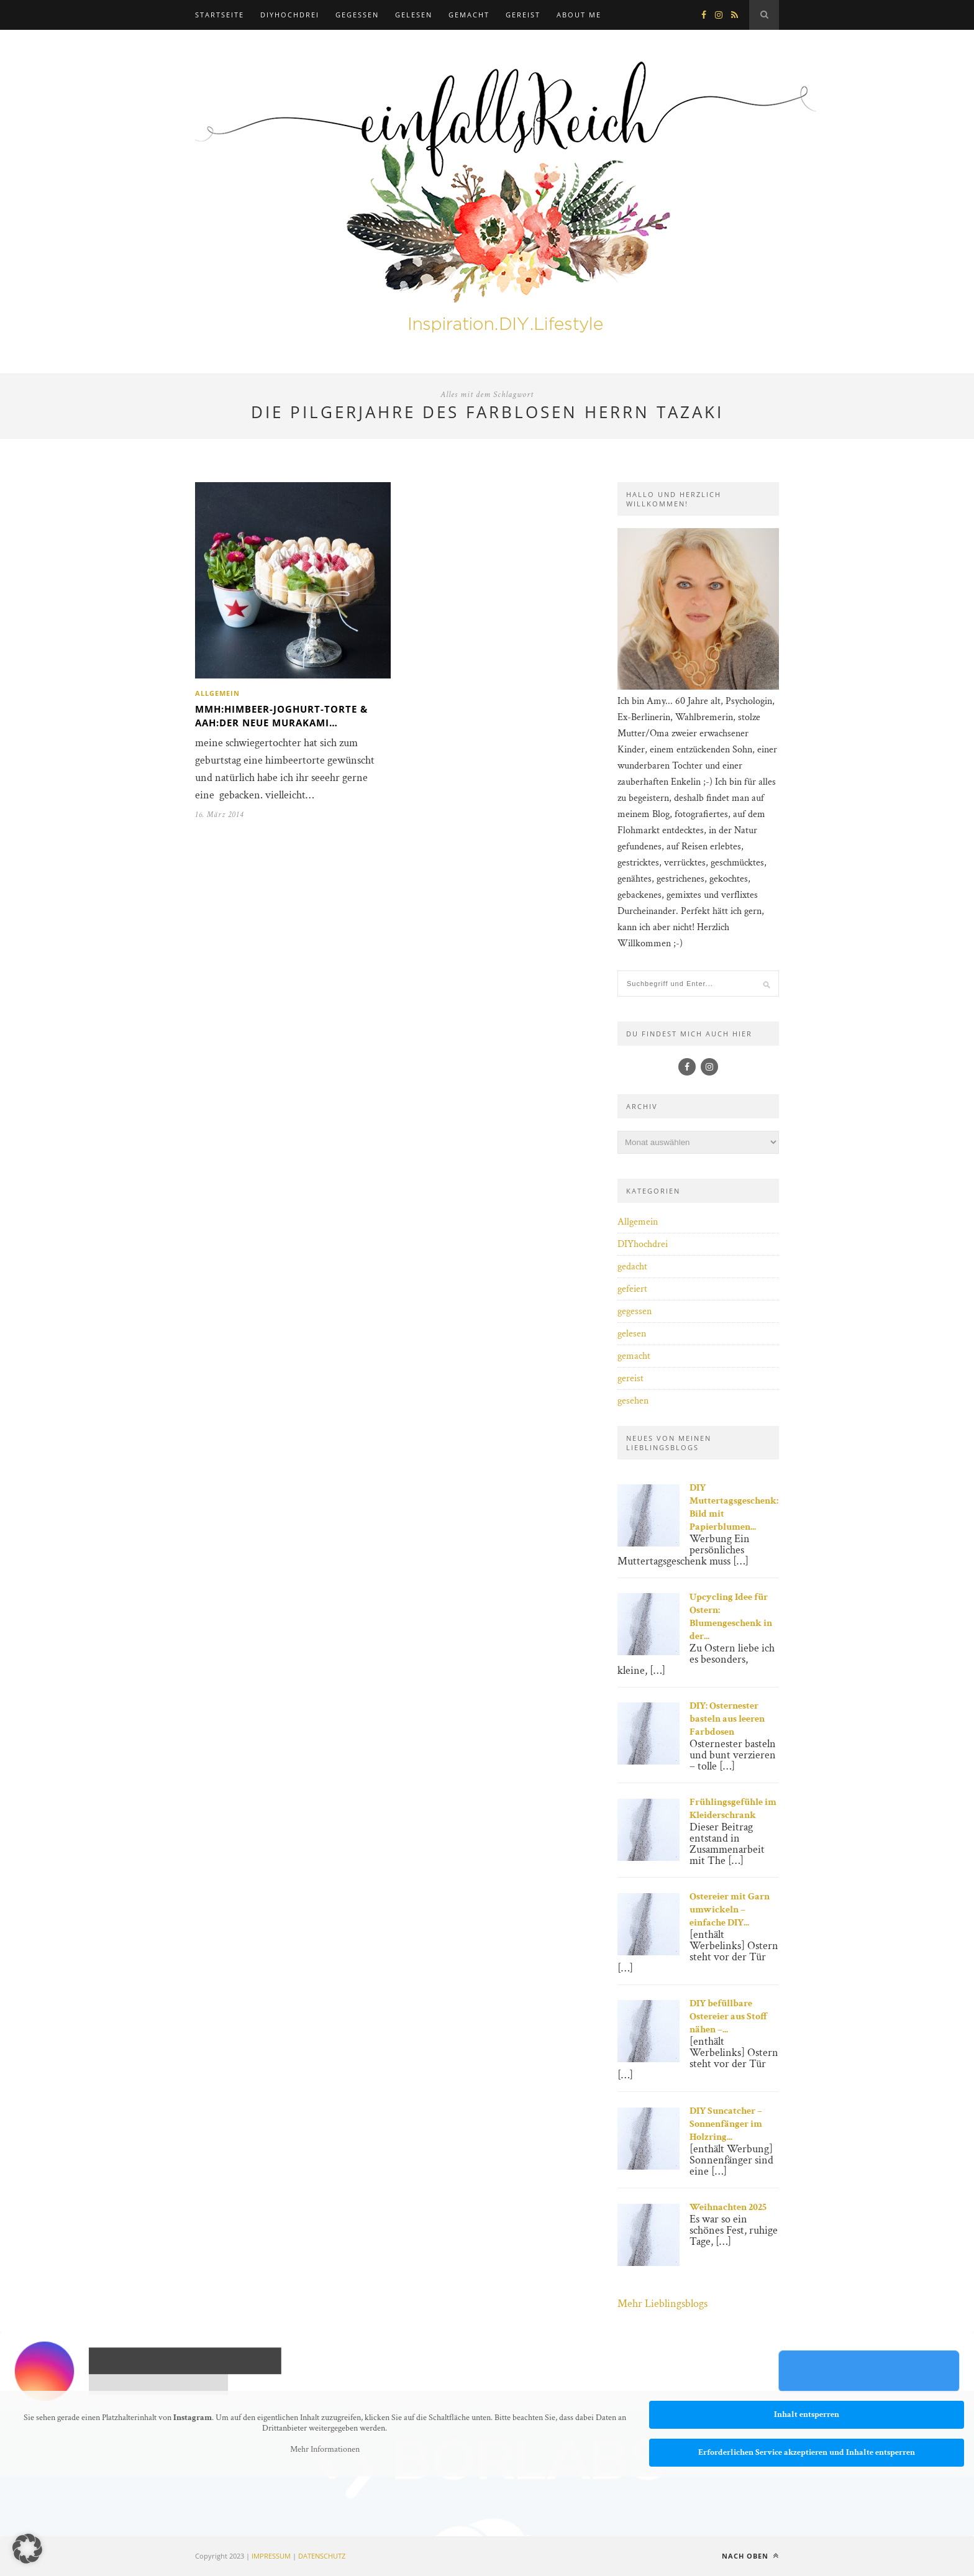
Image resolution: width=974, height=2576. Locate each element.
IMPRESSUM (271, 2555)
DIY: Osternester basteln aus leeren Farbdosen (727, 1718)
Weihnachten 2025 (728, 2207)
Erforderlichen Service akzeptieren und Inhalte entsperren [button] (806, 2452)
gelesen (413, 14)
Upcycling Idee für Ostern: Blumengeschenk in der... (731, 1617)
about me (579, 14)
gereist (523, 14)
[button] (27, 2548)
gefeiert (632, 1288)
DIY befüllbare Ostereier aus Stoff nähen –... (729, 2016)
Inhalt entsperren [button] (806, 2414)
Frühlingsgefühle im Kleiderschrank (733, 1809)
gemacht (468, 14)
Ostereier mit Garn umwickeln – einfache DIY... (730, 1909)
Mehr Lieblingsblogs (662, 2303)
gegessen (357, 14)
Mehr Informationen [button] (325, 2449)
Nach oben (750, 2555)
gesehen (633, 1400)
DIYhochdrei (289, 14)
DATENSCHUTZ (321, 2555)
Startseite (219, 14)
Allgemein (217, 693)
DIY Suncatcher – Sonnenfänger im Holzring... (726, 2124)
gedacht (632, 1266)
